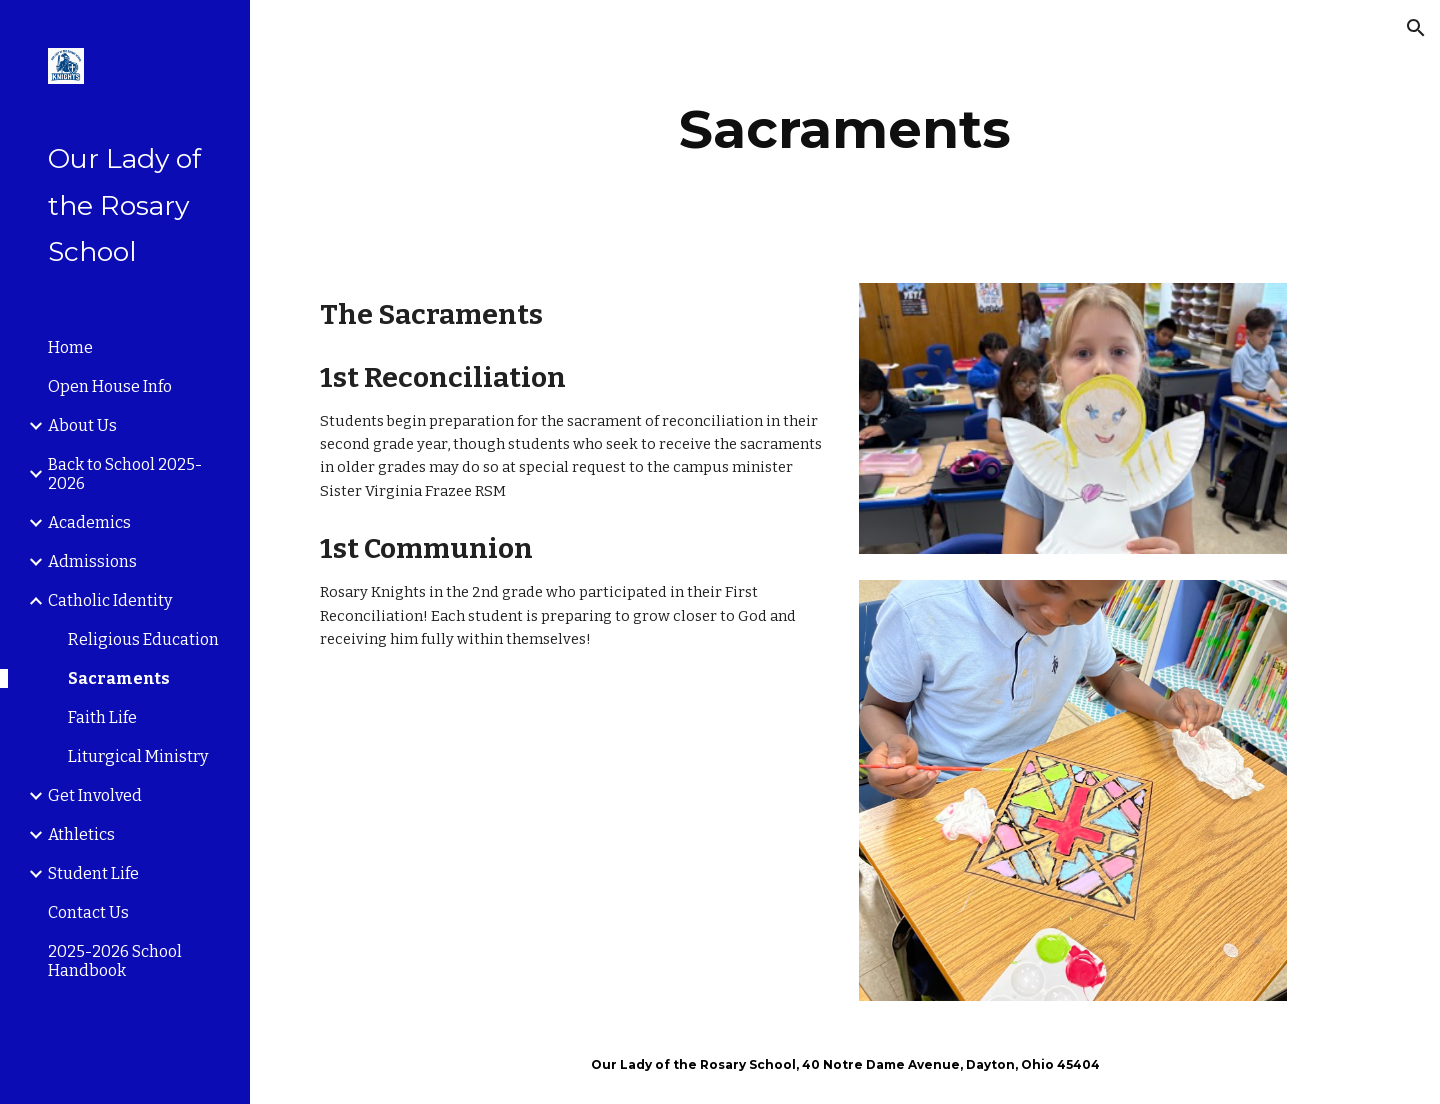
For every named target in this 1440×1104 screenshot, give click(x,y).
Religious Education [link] (143, 639)
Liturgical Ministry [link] (138, 756)
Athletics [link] (81, 834)
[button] (1416, 28)
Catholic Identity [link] (110, 600)
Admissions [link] (92, 561)
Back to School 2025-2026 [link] (125, 474)
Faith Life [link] (102, 717)
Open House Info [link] (110, 386)
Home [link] (70, 347)
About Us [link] (82, 425)
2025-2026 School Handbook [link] (115, 961)
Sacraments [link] (119, 678)
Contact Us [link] (88, 912)
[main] (845, 129)
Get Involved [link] (95, 795)
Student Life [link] (93, 873)
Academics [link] (89, 522)
